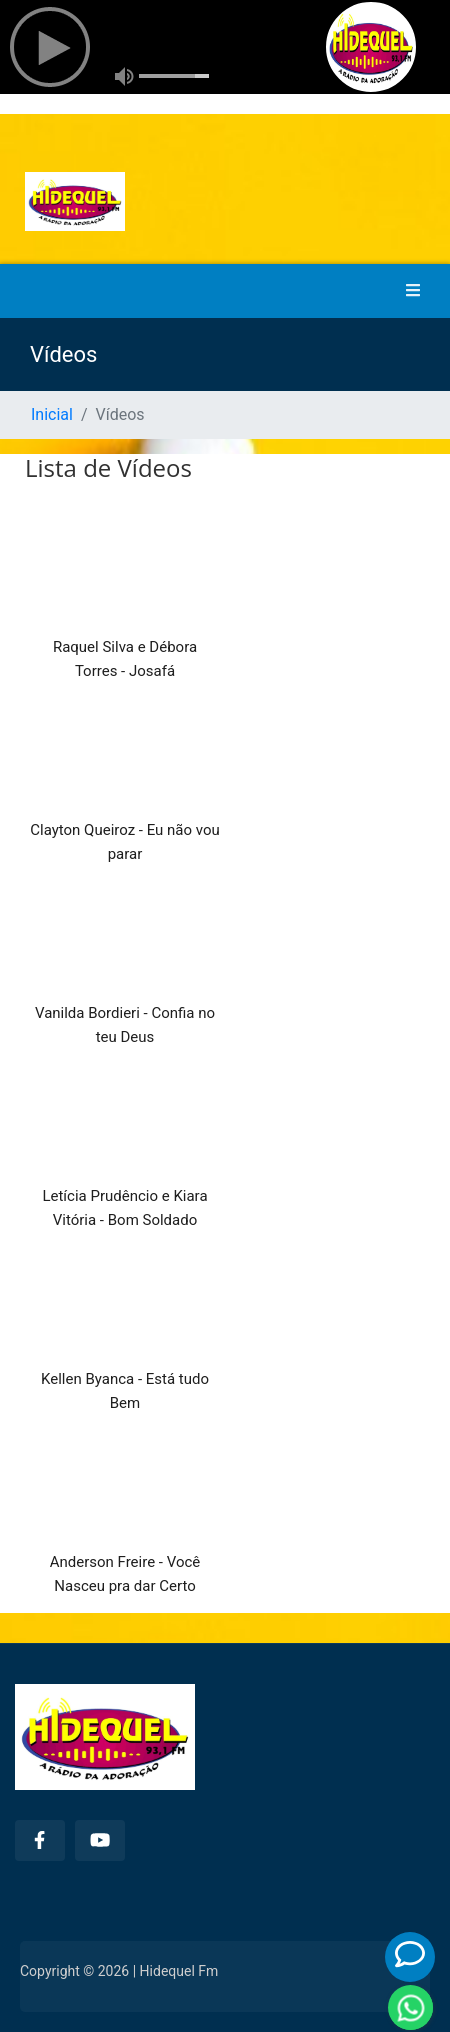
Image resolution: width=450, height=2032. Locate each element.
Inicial (52, 414)
